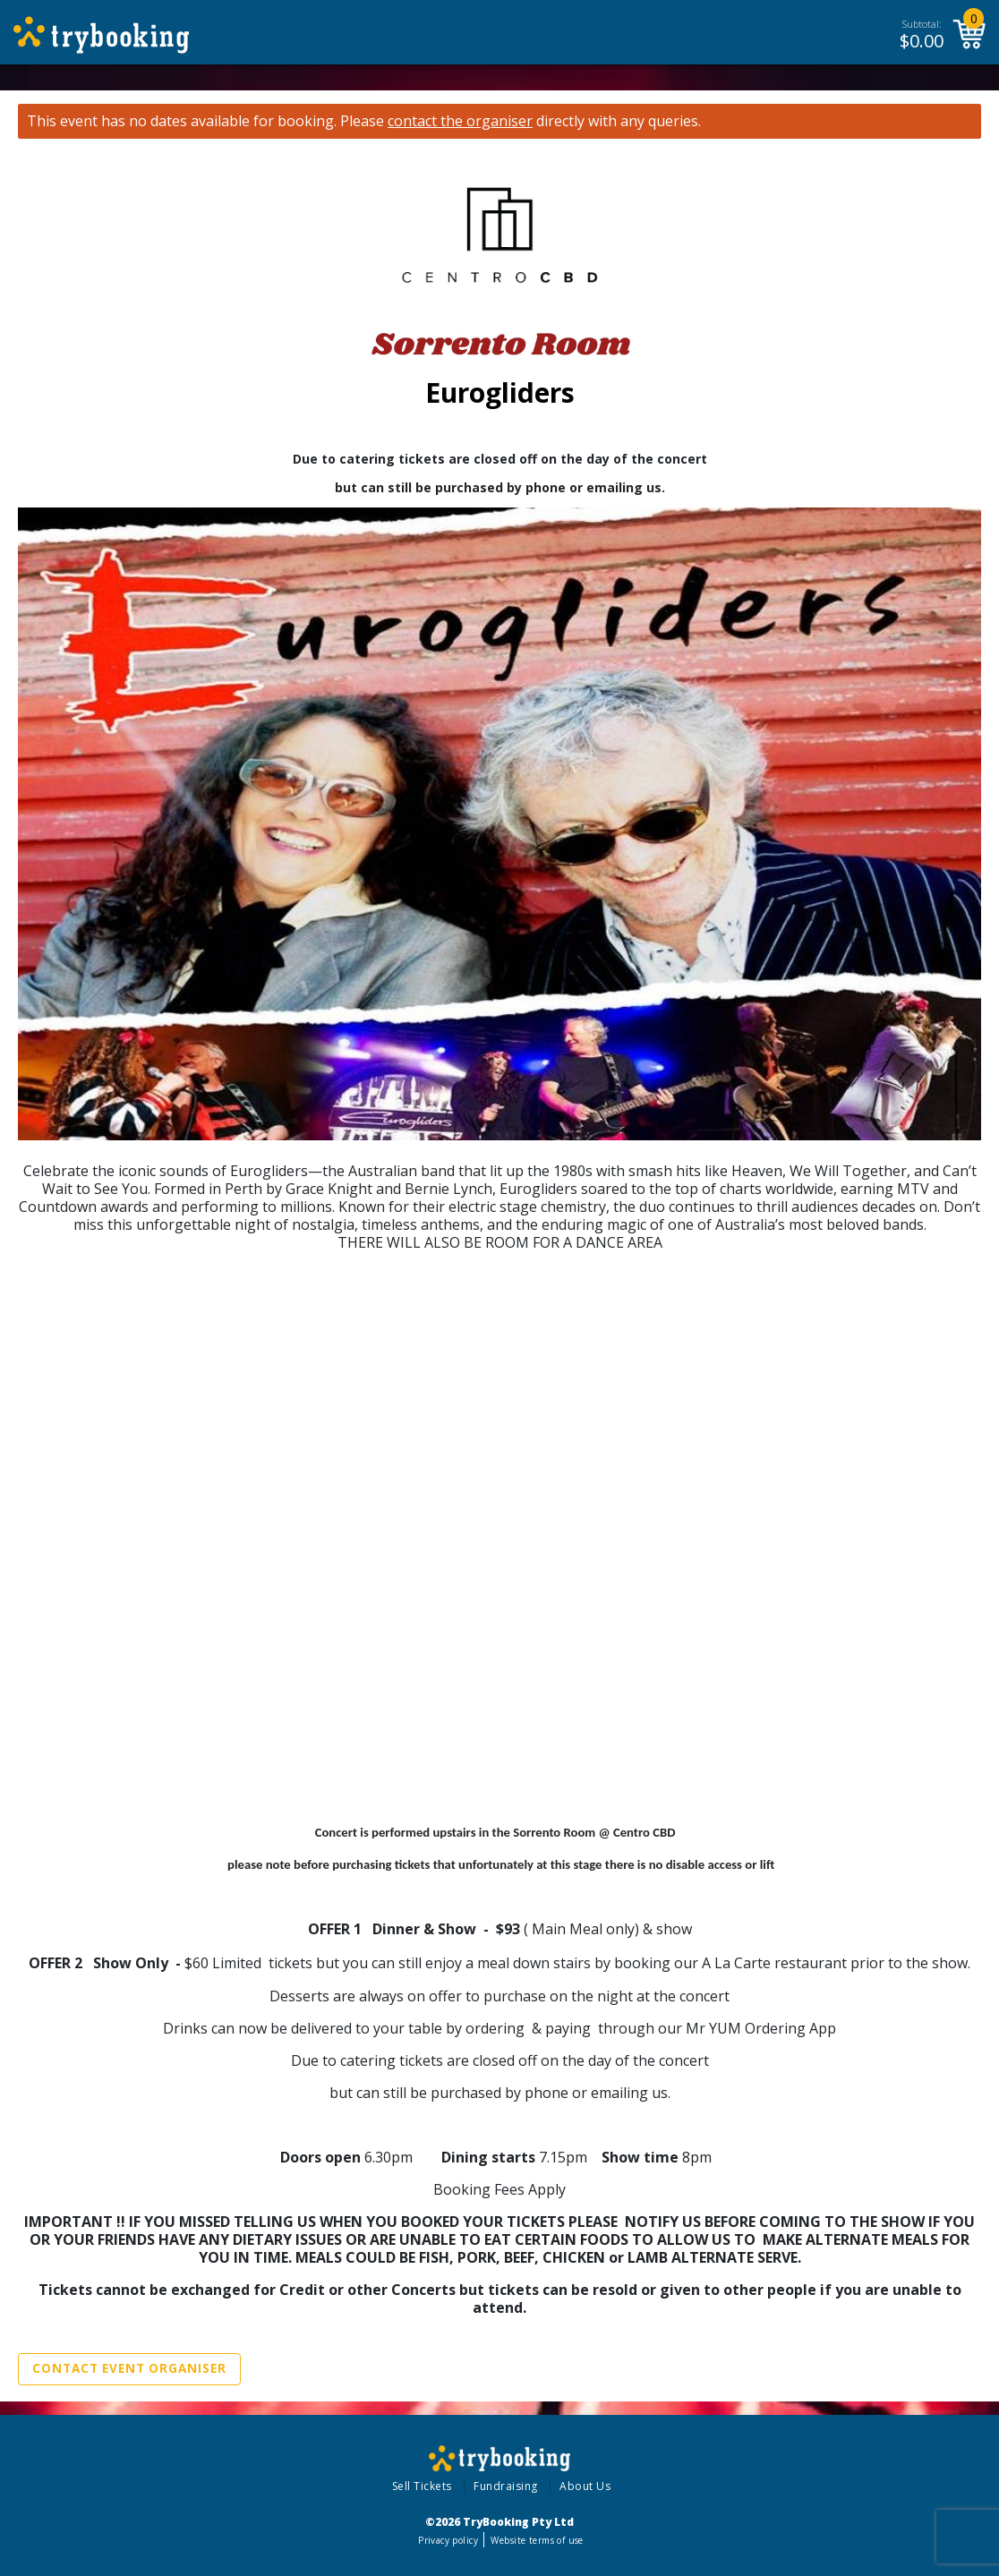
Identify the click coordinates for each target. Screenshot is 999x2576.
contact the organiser (460, 121)
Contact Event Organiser (129, 2368)
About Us (584, 2486)
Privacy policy (448, 2540)
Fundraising (506, 2486)
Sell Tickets (422, 2486)
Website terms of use (537, 2540)
